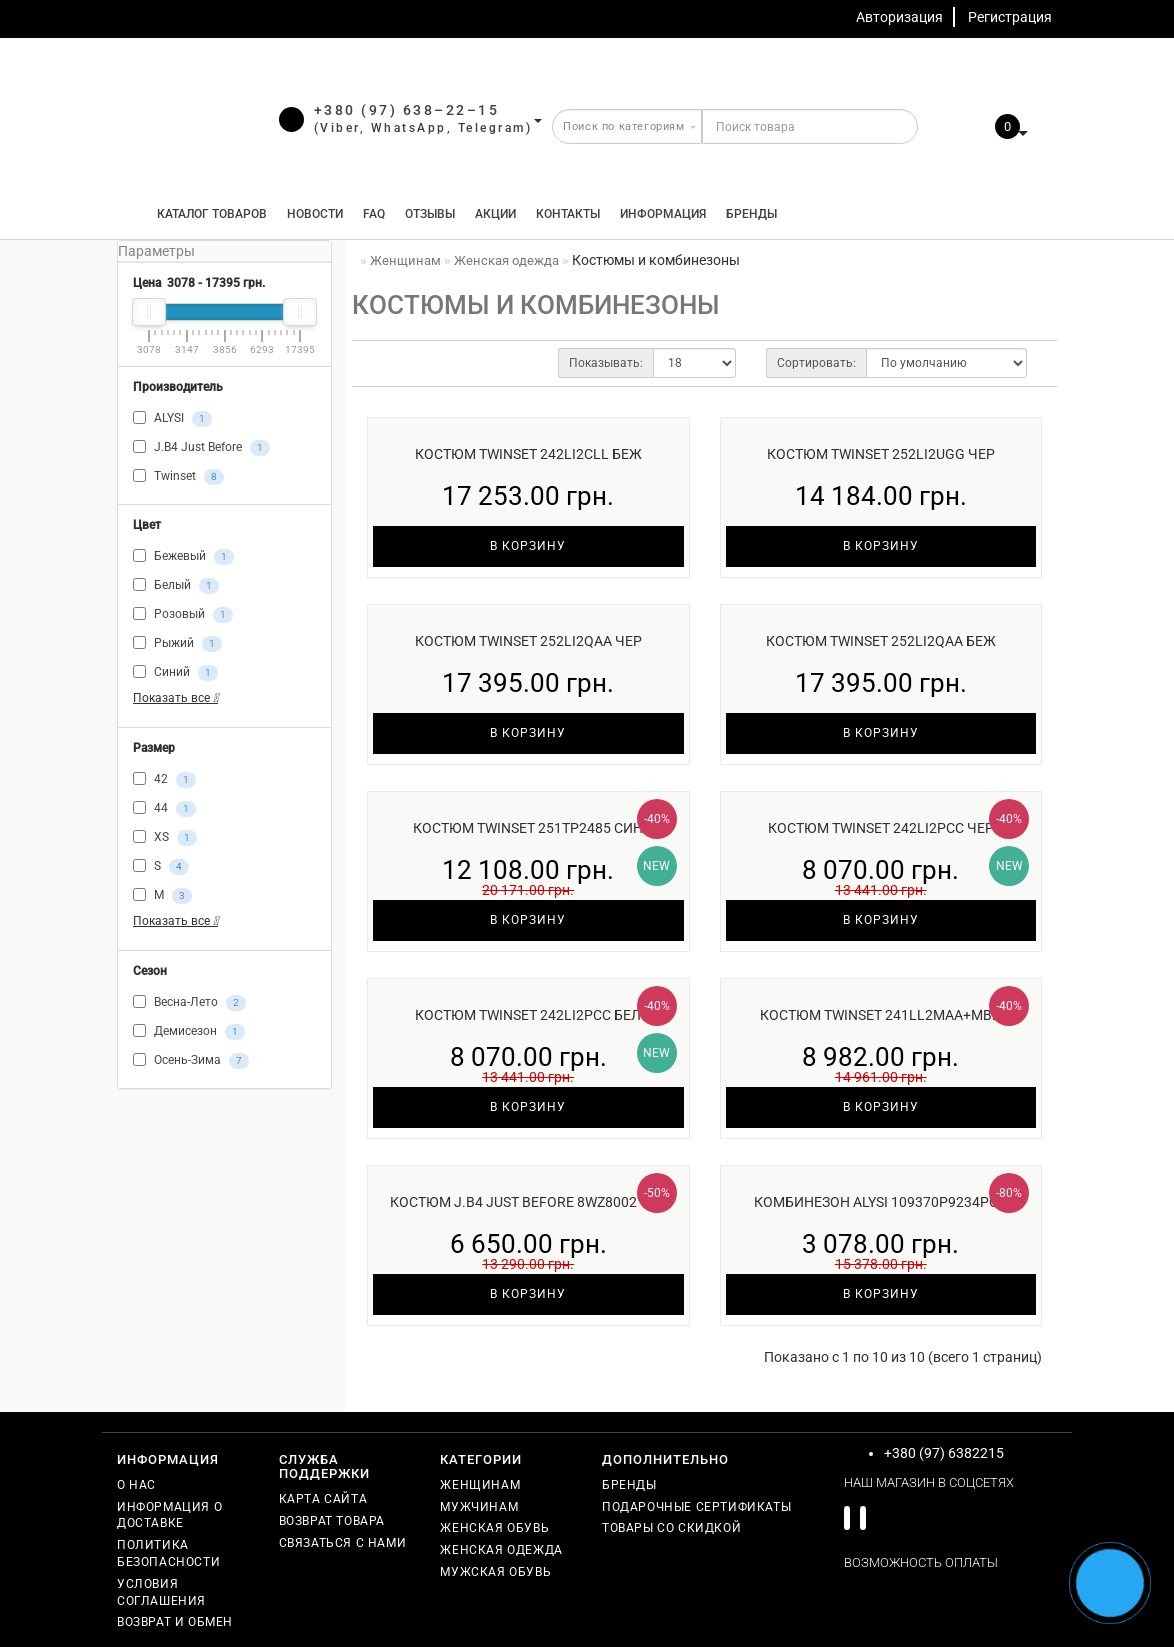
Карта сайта (323, 1499)
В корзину (528, 546)
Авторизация (899, 17)
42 (164, 780)
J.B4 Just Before (201, 448)
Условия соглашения (161, 1592)
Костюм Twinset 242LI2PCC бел (528, 1015)
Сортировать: (816, 363)
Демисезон (189, 1032)
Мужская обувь (495, 1572)
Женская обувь (494, 1528)
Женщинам (480, 1485)
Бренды (751, 214)
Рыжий (177, 644)
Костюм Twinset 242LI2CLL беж (528, 454)
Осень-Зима (191, 1061)
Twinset (178, 477)
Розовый (183, 615)
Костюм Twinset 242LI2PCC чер (881, 828)
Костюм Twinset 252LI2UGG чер (881, 454)
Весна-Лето (189, 1003)
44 (164, 809)
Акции (495, 214)
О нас (136, 1485)
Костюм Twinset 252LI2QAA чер (528, 641)
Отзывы (430, 214)
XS (165, 838)
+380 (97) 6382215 (944, 1453)
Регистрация (1010, 17)
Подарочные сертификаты (696, 1507)
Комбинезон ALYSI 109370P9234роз (880, 1202)
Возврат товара (332, 1521)
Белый (176, 586)
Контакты (568, 214)
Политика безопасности (168, 1553)
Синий (175, 673)
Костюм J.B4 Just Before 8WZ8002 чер (528, 1202)
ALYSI (172, 419)
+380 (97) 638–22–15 (407, 110)
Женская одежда (501, 1550)
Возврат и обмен (175, 1622)
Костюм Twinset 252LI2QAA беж (881, 641)
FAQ (374, 214)
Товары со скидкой (671, 1528)
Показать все (175, 698)
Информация (663, 214)
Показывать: (606, 363)
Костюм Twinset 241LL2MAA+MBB (880, 1015)
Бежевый (183, 557)
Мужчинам (479, 1507)
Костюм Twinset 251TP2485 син (528, 828)
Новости (315, 214)
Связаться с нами (343, 1543)
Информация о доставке (169, 1515)
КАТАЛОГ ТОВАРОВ (207, 214)
